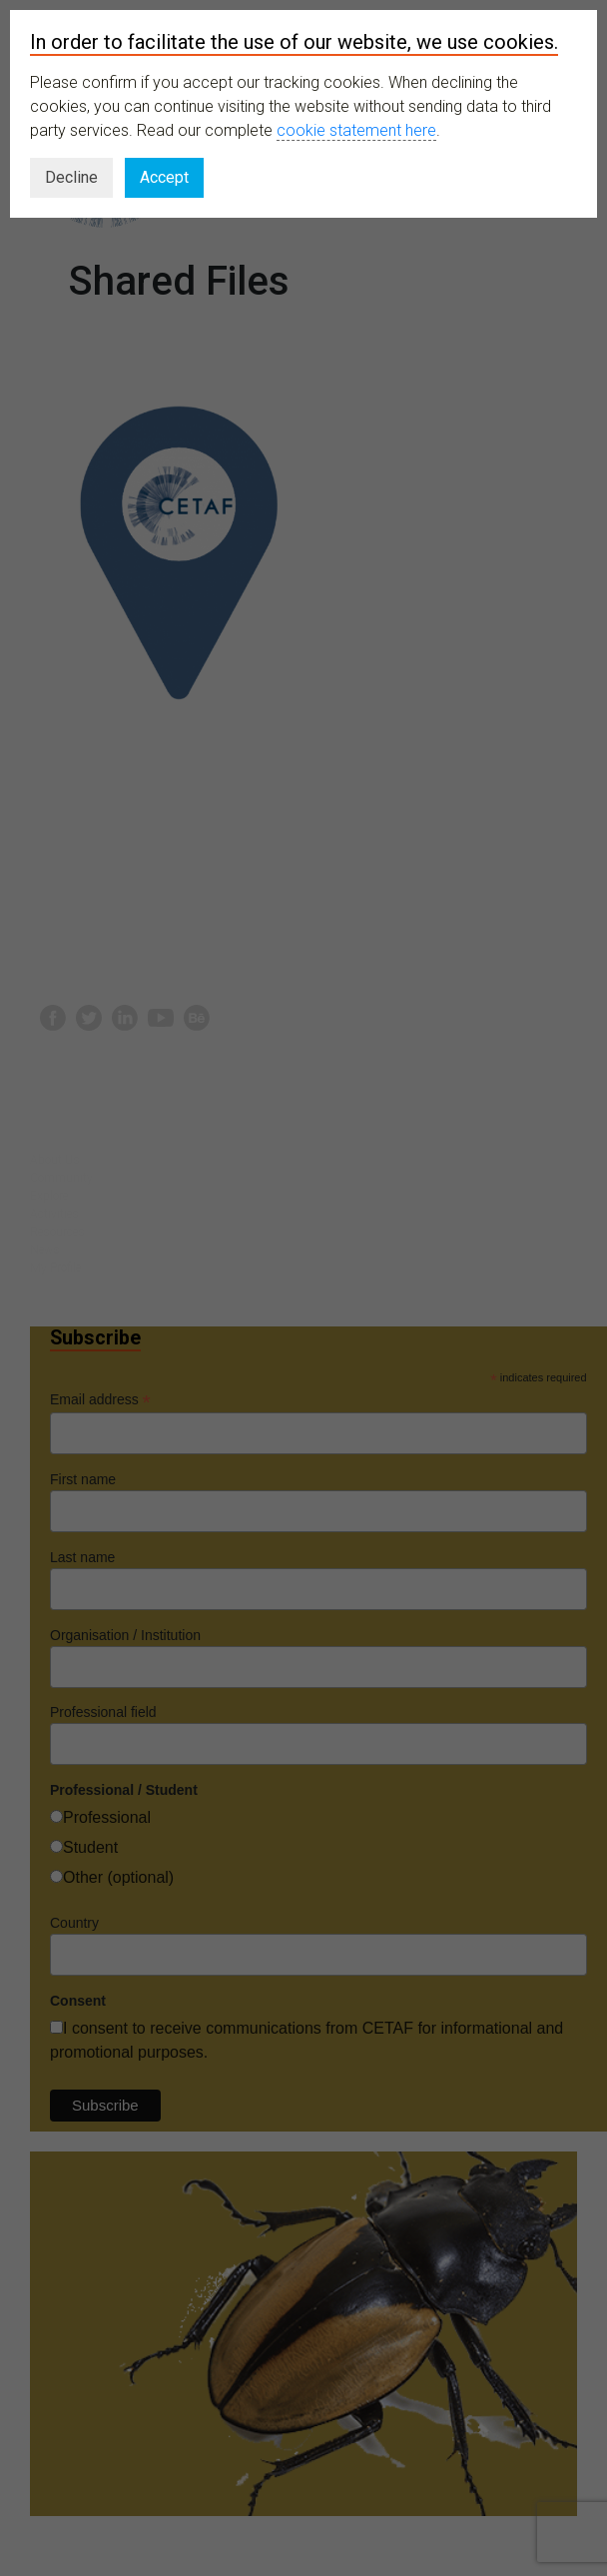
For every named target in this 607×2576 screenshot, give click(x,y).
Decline (71, 177)
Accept (164, 177)
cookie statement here (356, 130)
